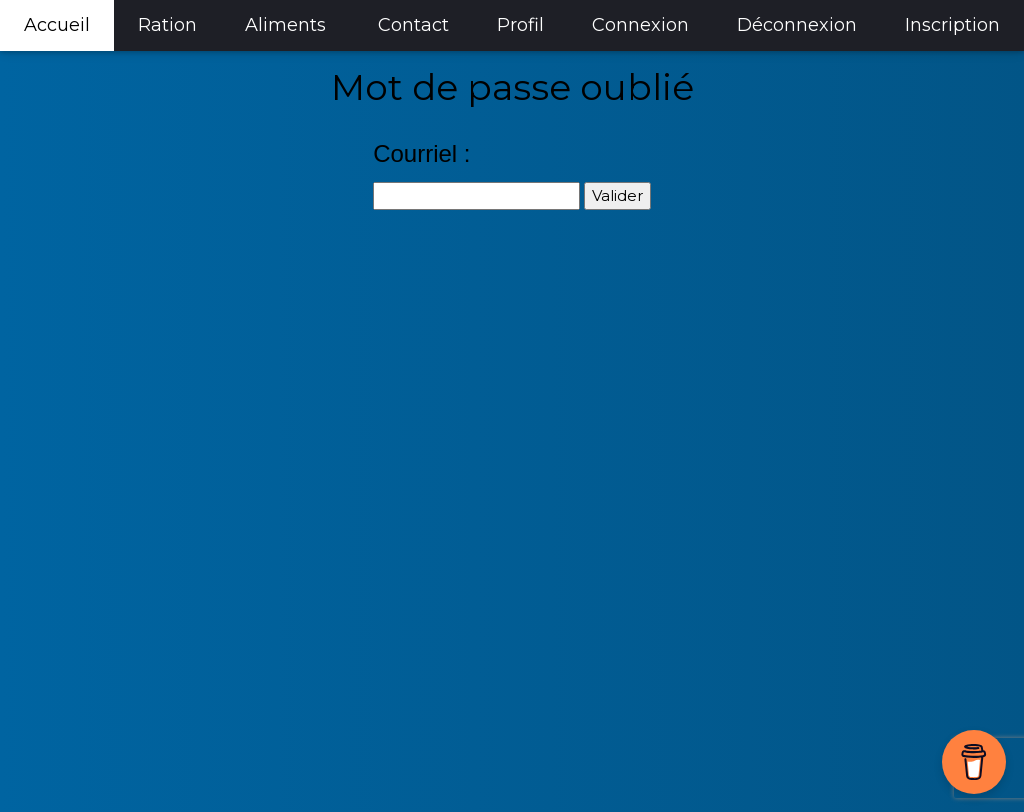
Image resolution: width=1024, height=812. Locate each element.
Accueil (57, 25)
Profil (520, 25)
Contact (413, 25)
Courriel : (421, 153)
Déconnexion (797, 25)
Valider (617, 195)
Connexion (640, 25)
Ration (167, 25)
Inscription (952, 25)
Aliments (285, 25)
